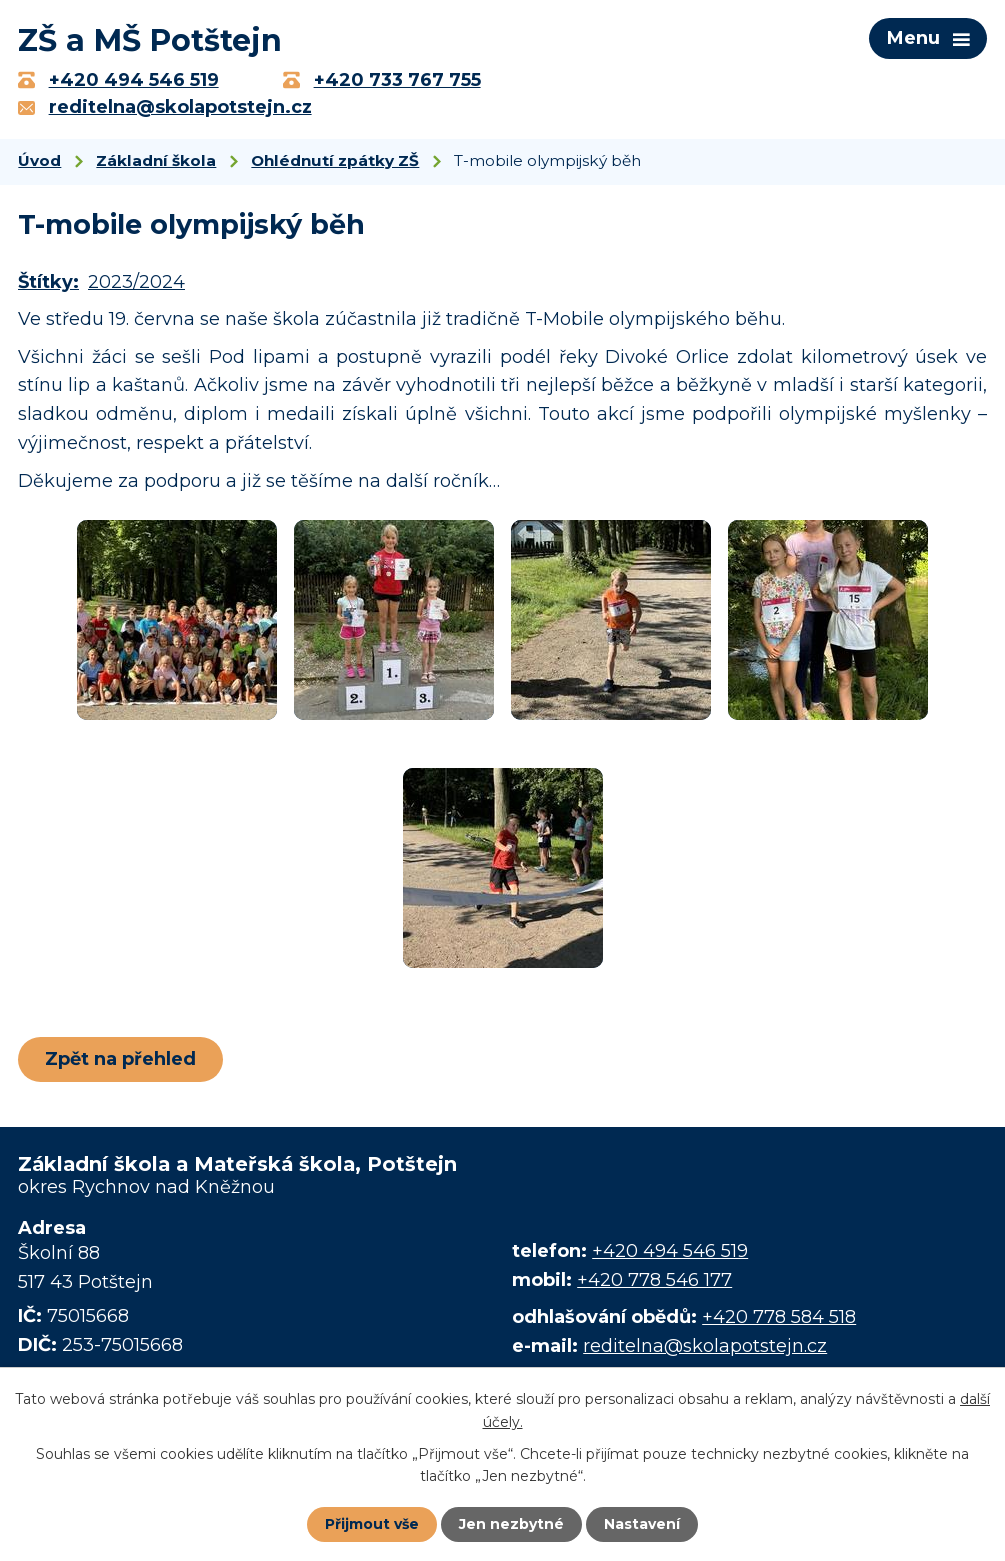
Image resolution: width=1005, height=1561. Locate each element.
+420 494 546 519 (670, 1252)
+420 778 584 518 (779, 1318)
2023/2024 (136, 283)
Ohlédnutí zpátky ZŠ (335, 161)
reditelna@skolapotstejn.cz (705, 1347)
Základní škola (156, 161)
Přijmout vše (372, 1524)
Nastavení (642, 1524)
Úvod (39, 161)
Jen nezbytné (511, 1524)
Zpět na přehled (120, 1059)
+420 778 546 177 (654, 1280)
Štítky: (48, 283)
